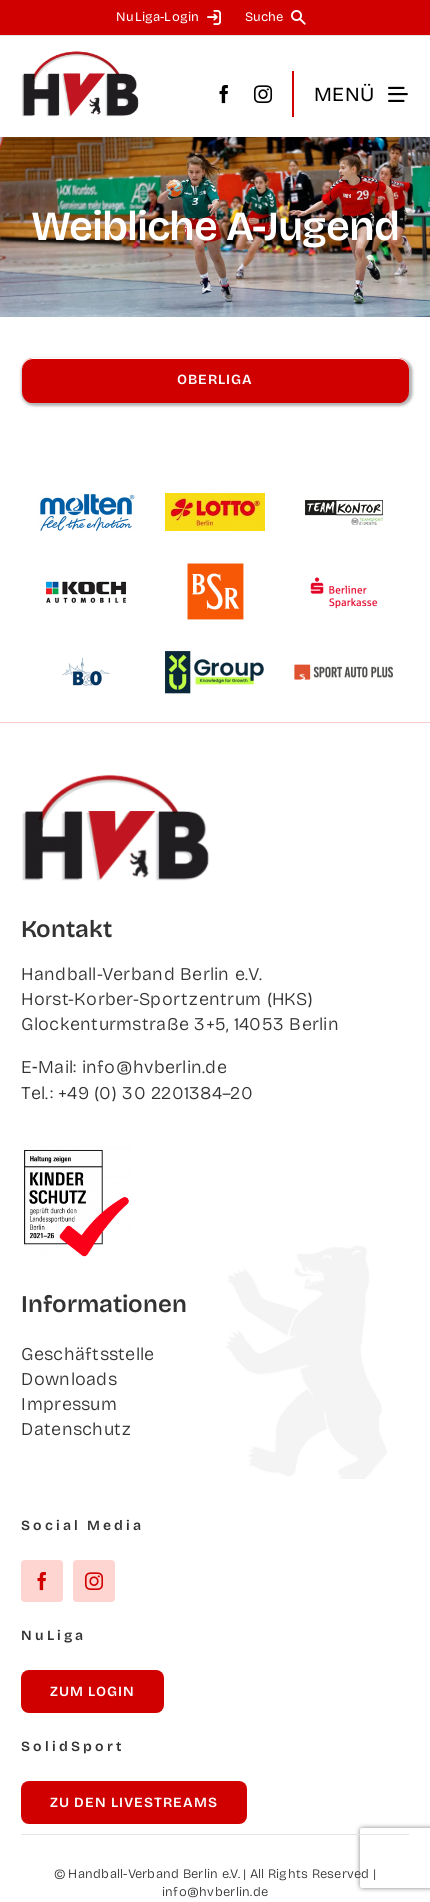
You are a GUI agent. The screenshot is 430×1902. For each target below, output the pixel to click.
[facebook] (224, 94)
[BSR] (215, 571)
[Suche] (279, 17)
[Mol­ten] (86, 502)
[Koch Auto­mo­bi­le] (86, 571)
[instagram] (263, 94)
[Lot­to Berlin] (215, 502)
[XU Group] (215, 660)
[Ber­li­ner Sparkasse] (344, 571)
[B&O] (86, 651)
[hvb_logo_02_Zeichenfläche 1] (80, 59)
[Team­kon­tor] (344, 491)
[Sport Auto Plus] (344, 673)
